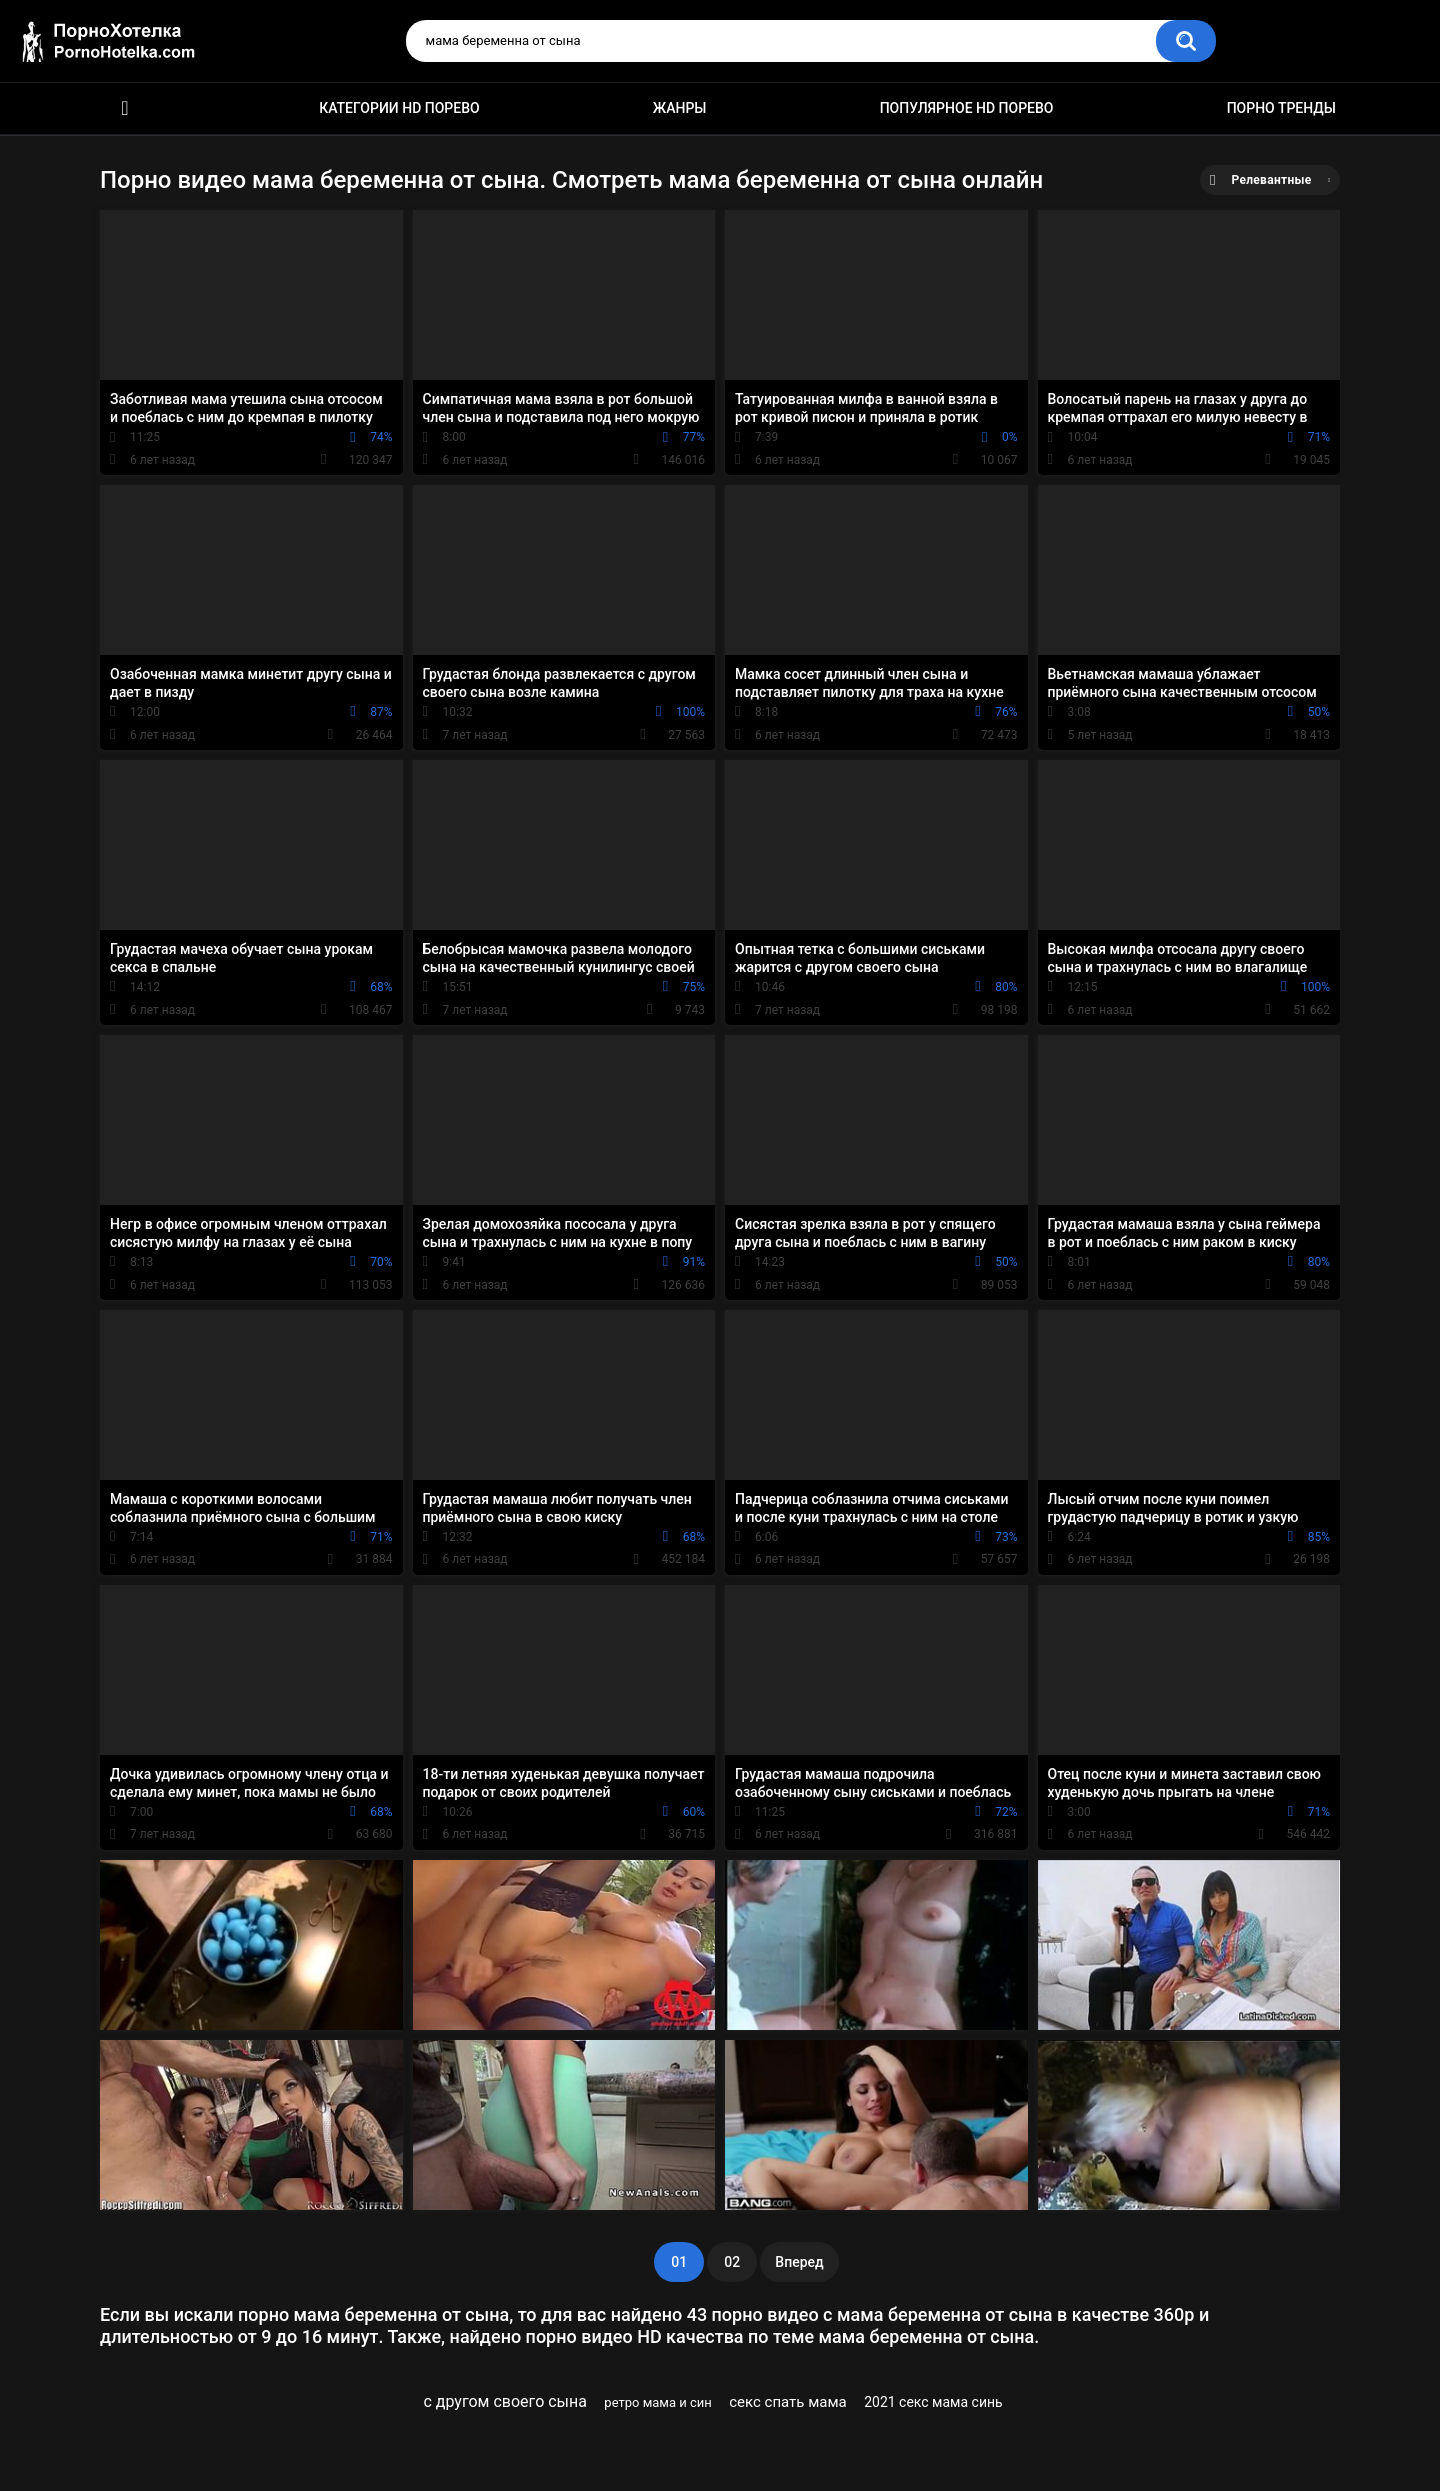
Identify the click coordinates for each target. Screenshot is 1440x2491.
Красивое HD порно (125, 108)
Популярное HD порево (967, 108)
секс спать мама (788, 2402)
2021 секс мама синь (933, 2402)
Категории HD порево (399, 108)
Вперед (799, 2262)
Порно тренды (1281, 108)
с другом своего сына (505, 2401)
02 (732, 2262)
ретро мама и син (658, 2402)
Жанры (680, 108)
